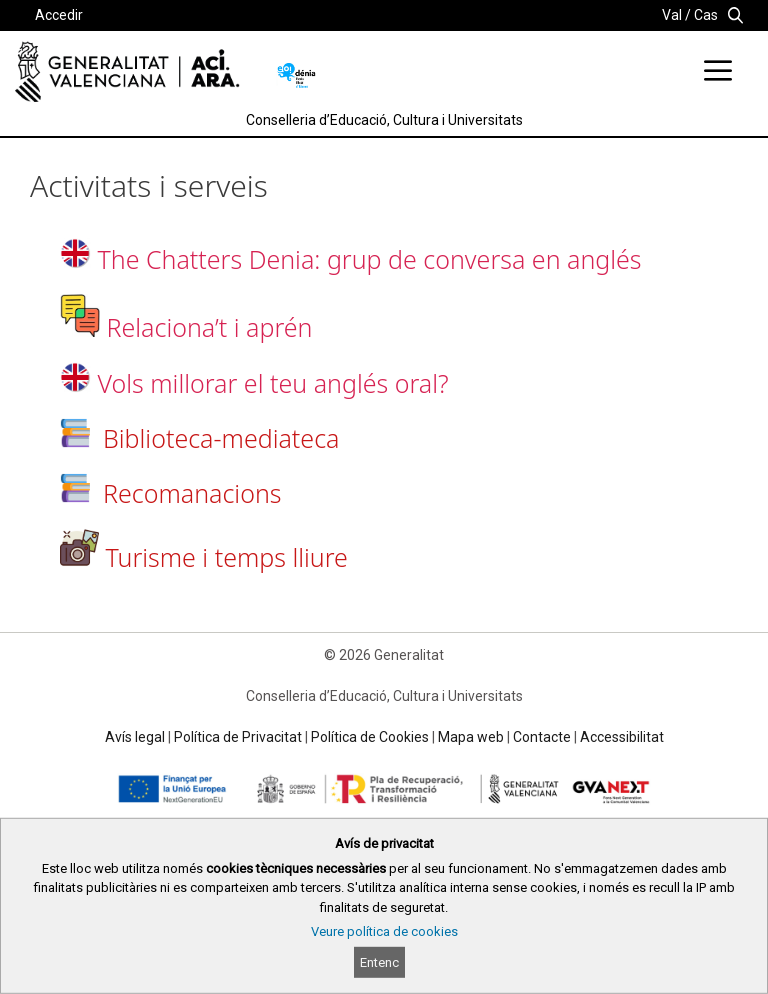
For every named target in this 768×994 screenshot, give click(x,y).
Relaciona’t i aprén (210, 327)
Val (672, 15)
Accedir (59, 15)
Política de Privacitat (238, 737)
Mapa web (471, 737)
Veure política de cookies (384, 931)
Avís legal (135, 737)
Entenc (379, 962)
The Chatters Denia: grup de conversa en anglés (370, 259)
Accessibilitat (622, 737)
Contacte (542, 737)
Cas (706, 15)
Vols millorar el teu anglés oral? (273, 383)
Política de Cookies (370, 737)
